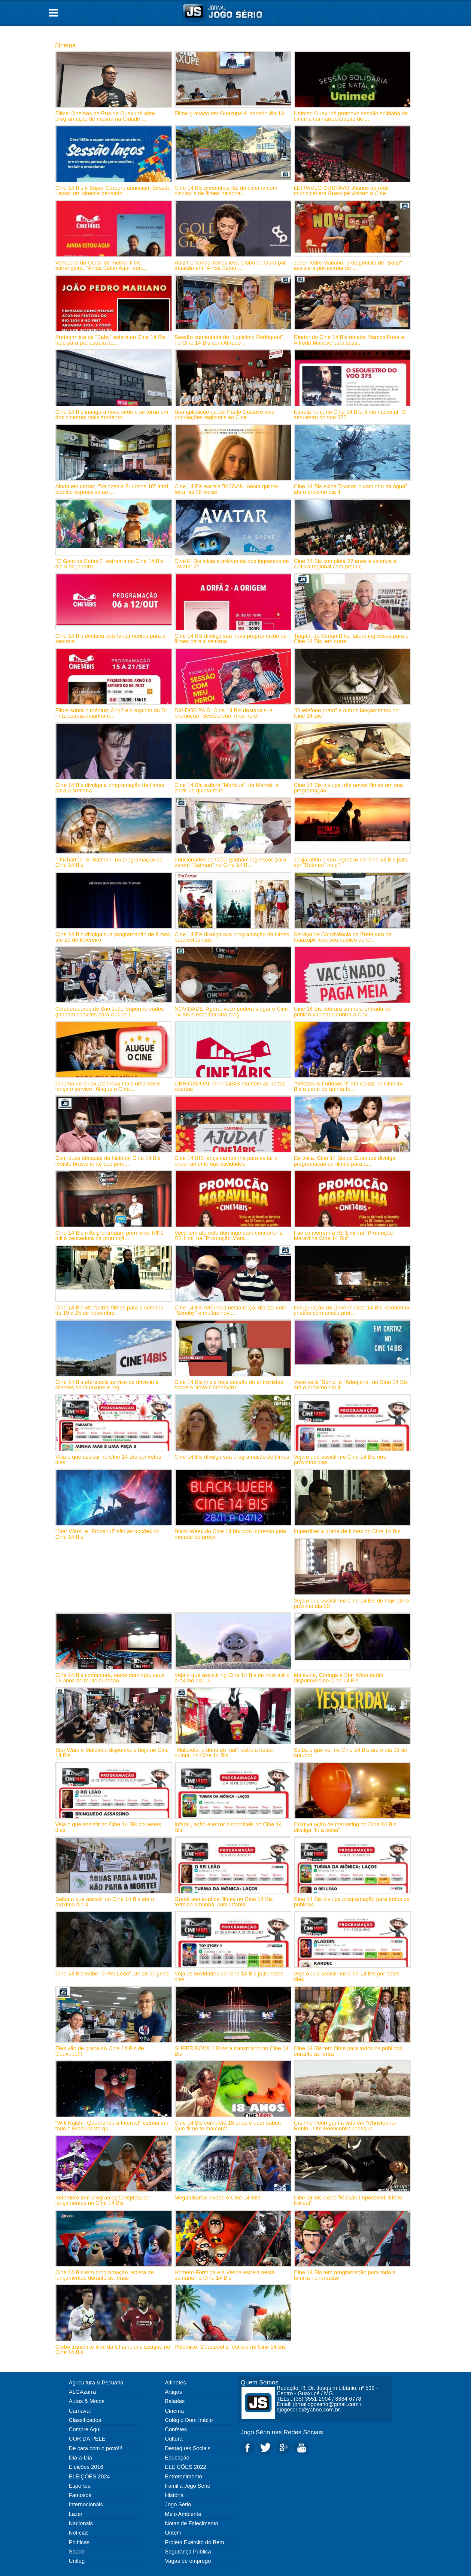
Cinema (65, 45)
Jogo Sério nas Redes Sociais (282, 2432)
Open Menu (53, 13)
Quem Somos (259, 2382)
